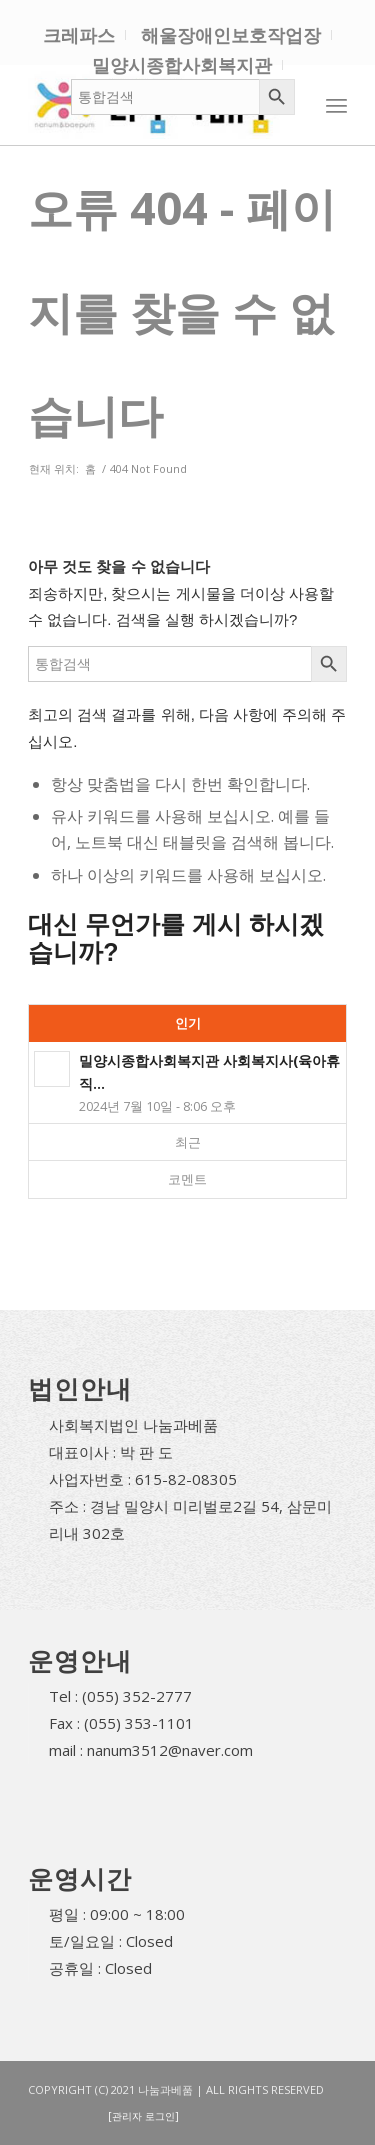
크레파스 (79, 35)
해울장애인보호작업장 (231, 35)
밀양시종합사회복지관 (182, 65)
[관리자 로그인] (143, 2116)
